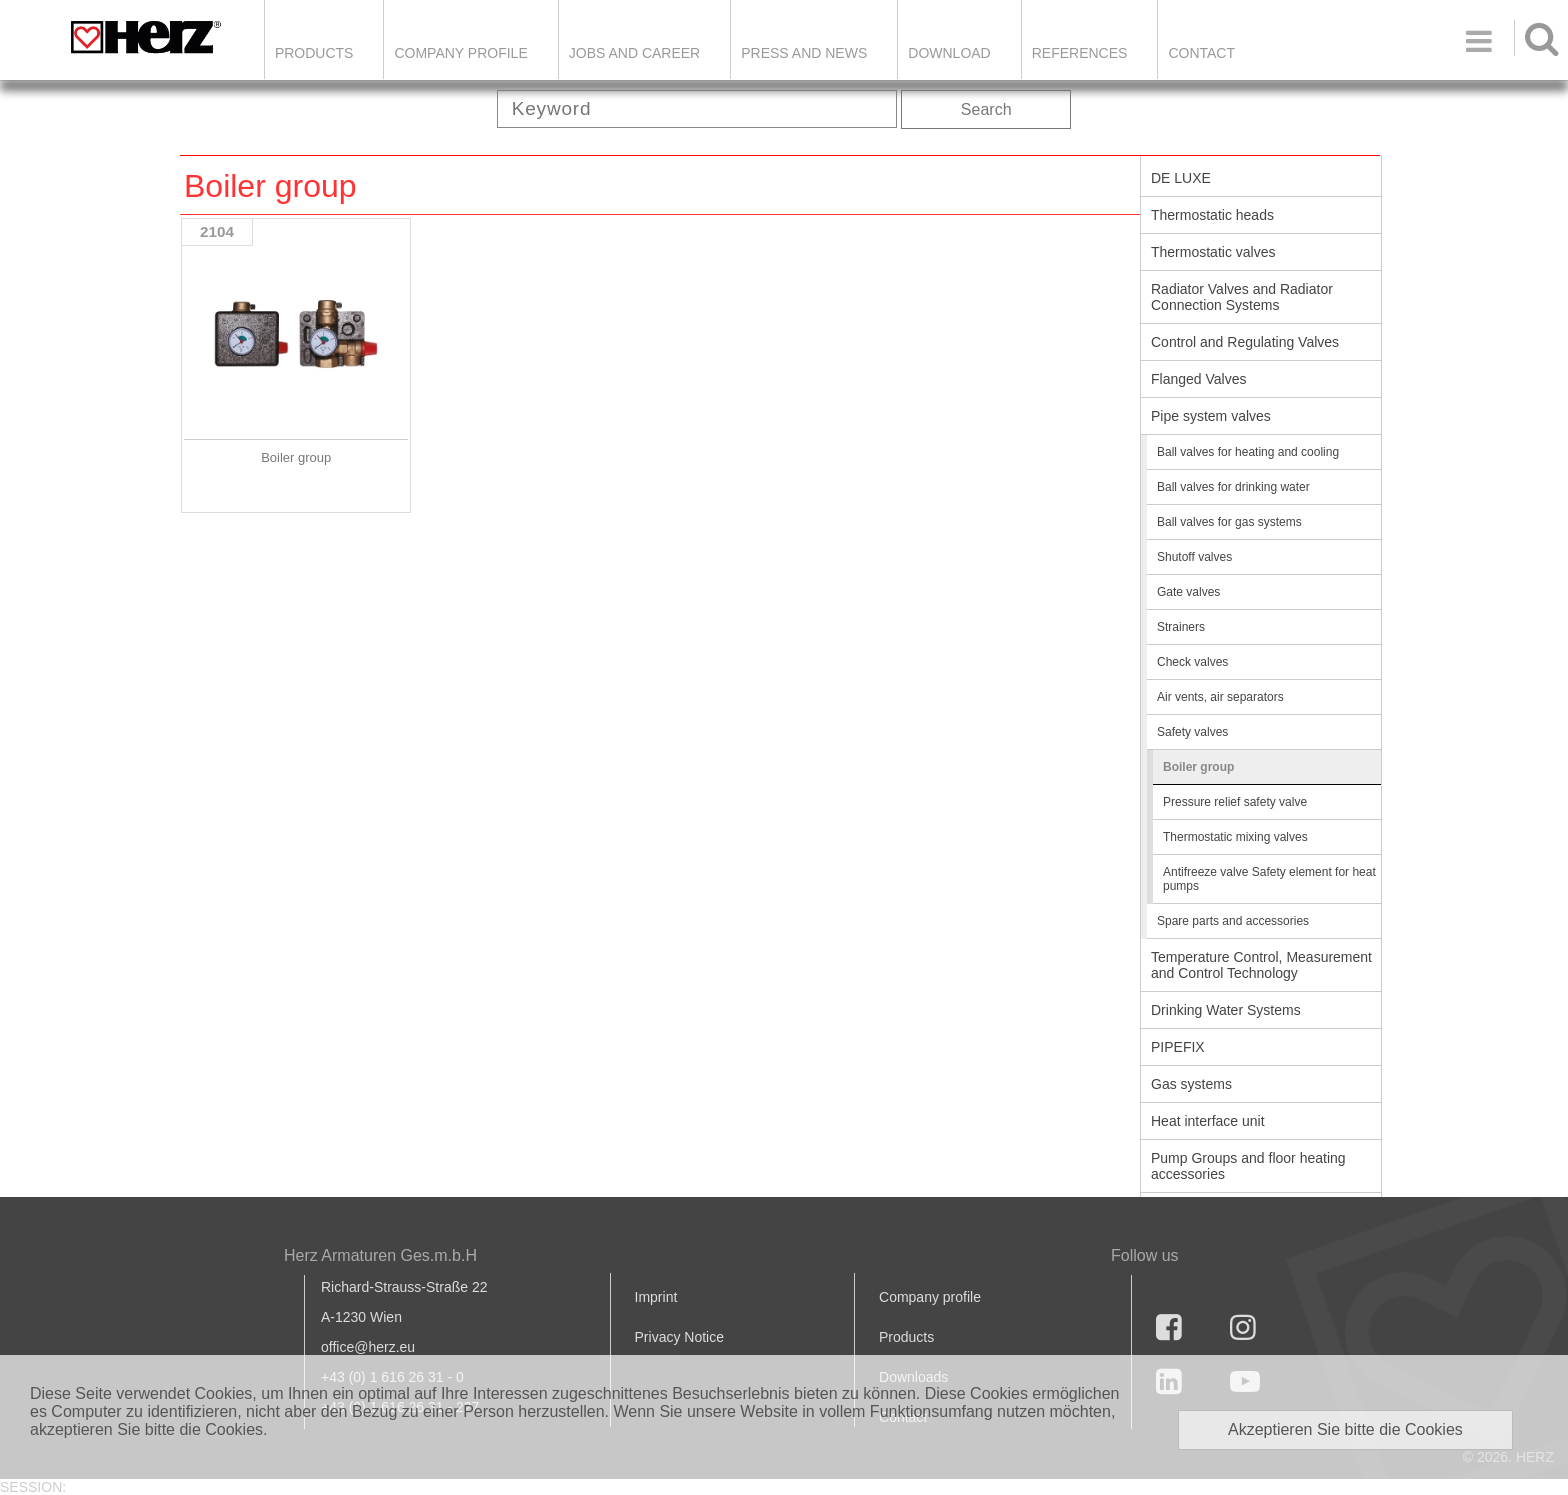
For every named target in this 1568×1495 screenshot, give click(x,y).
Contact (1201, 53)
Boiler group (1198, 767)
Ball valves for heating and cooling (1248, 452)
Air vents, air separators (1220, 697)
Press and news (804, 53)
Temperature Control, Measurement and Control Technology (1261, 965)
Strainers (1181, 627)
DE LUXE (1181, 178)
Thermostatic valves (1213, 252)
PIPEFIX (1178, 1047)
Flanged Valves (1198, 379)
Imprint (656, 1297)
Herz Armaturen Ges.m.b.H (380, 1255)
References (1080, 53)
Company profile (930, 1297)
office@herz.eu (368, 1347)
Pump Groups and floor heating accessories (1248, 1166)
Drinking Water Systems (1226, 1010)
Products (314, 53)
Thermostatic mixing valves (1235, 837)
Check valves (1192, 662)
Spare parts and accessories (1233, 921)
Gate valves (1188, 592)
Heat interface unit (1208, 1121)
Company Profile (460, 53)
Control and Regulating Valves (1245, 342)
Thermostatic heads (1212, 215)
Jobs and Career (634, 53)
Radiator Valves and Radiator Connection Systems (1242, 297)
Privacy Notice (679, 1337)
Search (986, 109)
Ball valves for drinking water (1233, 487)
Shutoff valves (1194, 557)
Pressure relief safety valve (1235, 802)
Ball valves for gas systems (1229, 522)
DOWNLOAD (949, 53)
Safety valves (1192, 732)
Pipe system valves (1211, 416)
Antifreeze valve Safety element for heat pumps (1269, 879)
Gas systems (1191, 1084)
